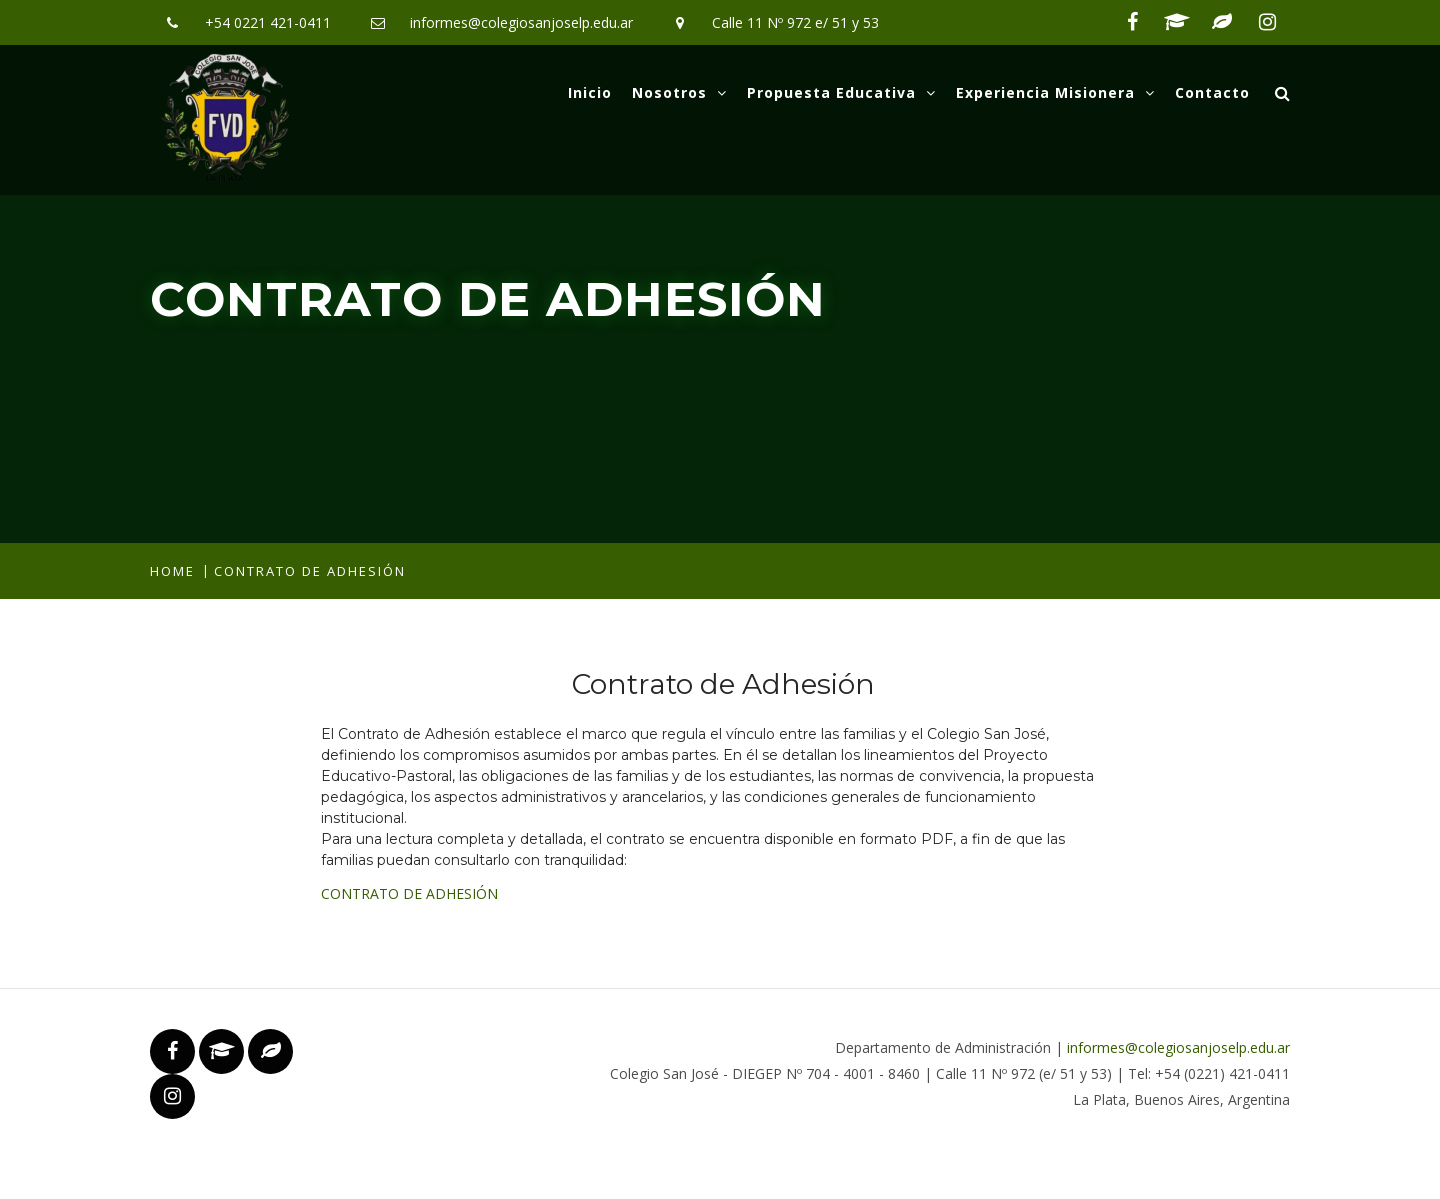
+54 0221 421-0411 (268, 22)
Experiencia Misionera (1055, 92)
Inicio (590, 92)
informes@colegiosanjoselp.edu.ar (521, 22)
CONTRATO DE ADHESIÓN (409, 893)
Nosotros (679, 92)
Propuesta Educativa (841, 92)
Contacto (1212, 92)
